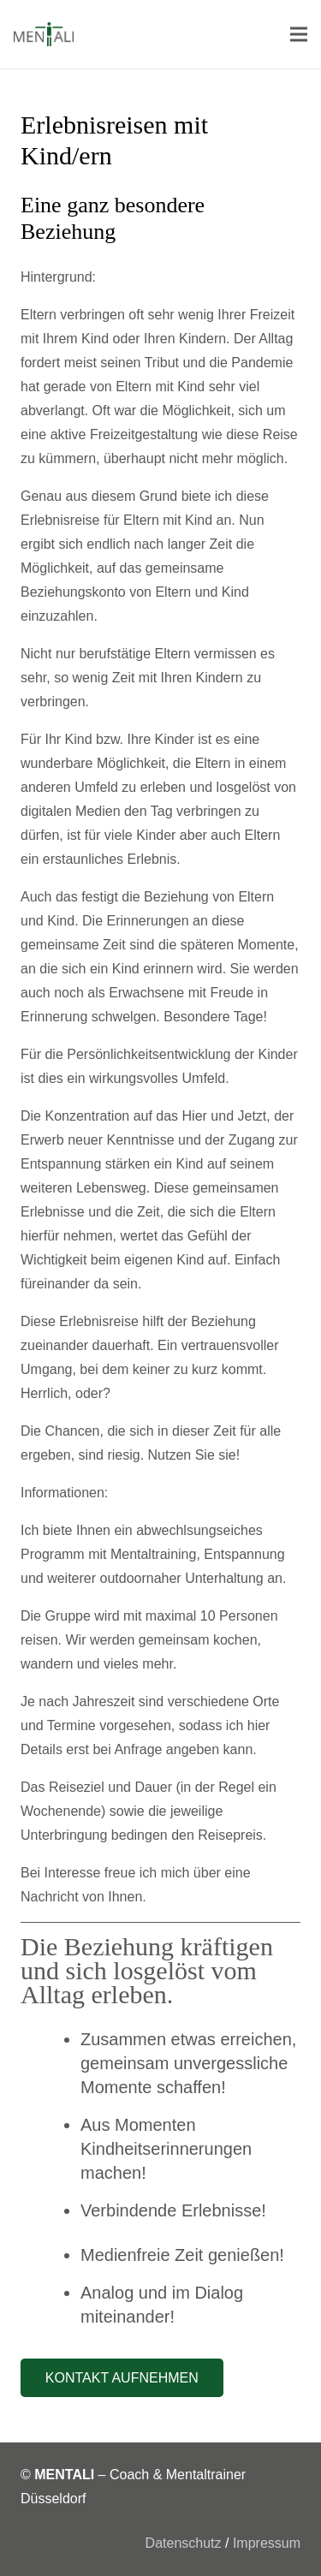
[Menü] (298, 34)
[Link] (44, 34)
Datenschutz (184, 2543)
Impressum (266, 2543)
